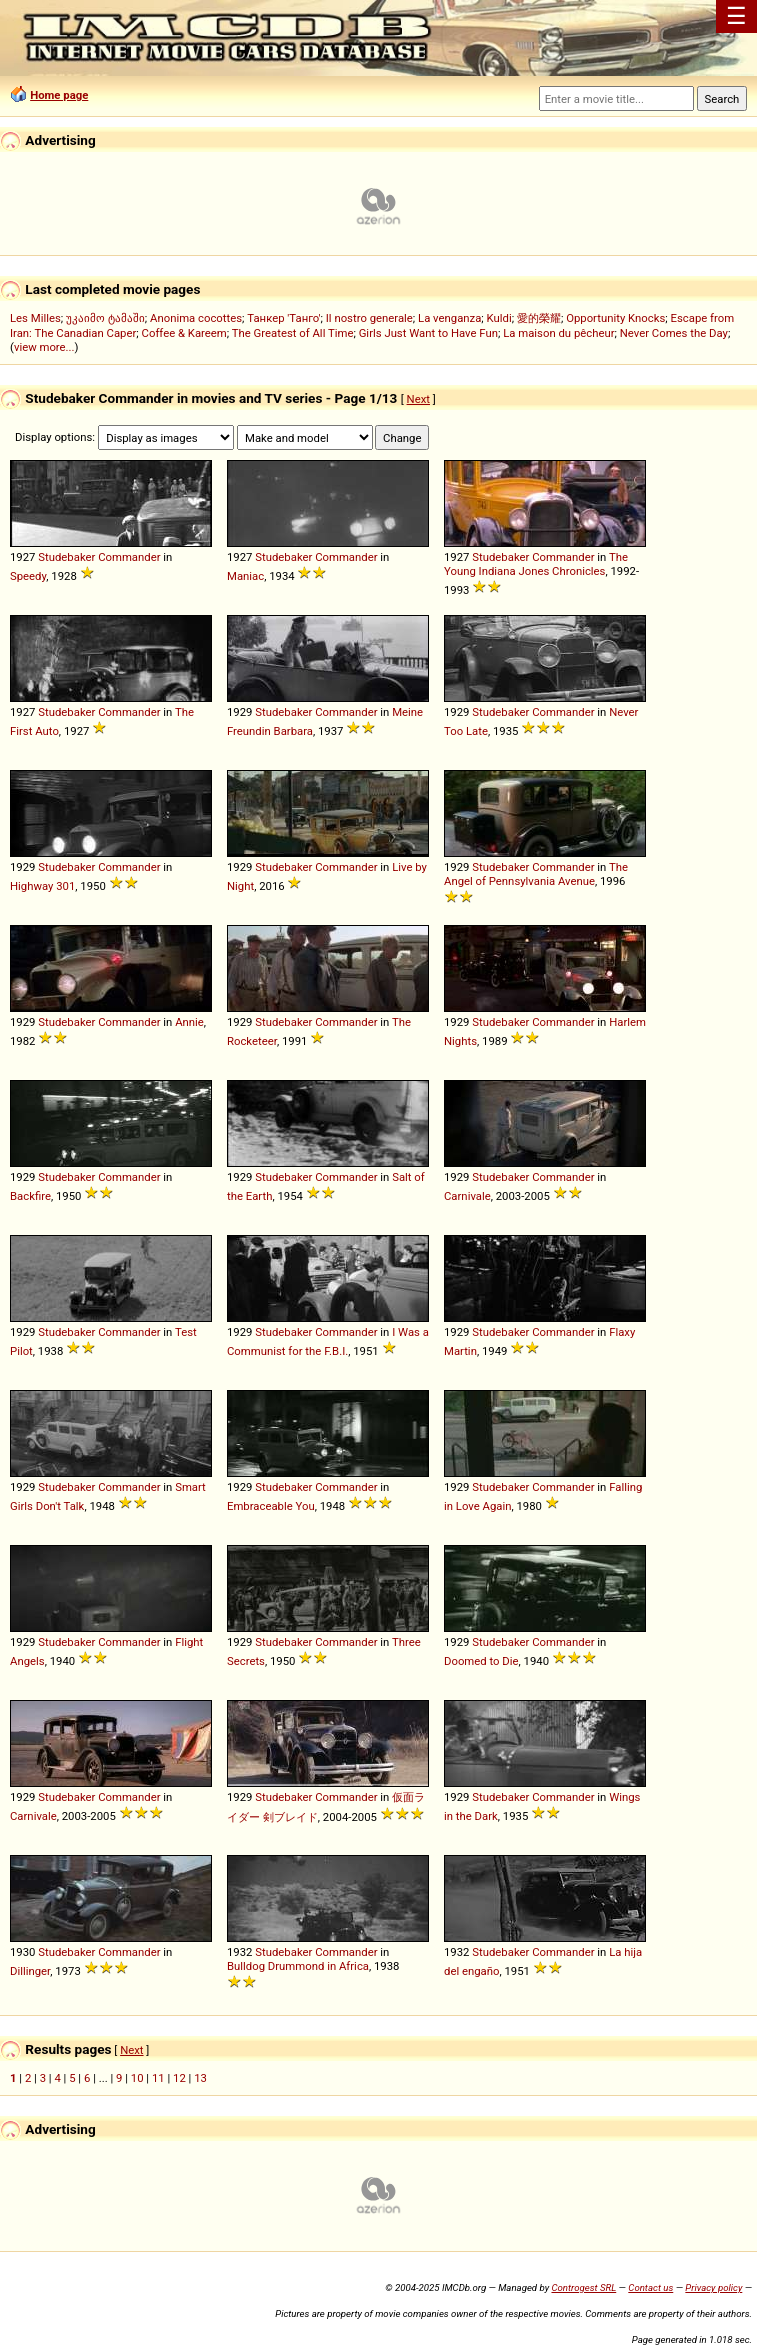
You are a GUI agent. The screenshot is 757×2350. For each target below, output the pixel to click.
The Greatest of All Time (293, 333)
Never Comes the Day (674, 333)
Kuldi (499, 318)
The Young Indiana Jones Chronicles (536, 564)
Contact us (650, 2287)
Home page (59, 95)
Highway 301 (42, 886)
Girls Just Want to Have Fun (428, 333)
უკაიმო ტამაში (105, 318)
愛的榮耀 (539, 318)
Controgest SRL (583, 2287)
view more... (44, 347)
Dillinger (30, 1971)
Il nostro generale (369, 318)
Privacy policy (713, 2287)
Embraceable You (271, 1506)
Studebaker (66, 557)
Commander (129, 557)
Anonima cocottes (196, 318)
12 (179, 2078)
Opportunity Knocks (615, 318)
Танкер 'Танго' (283, 318)
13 (200, 2078)
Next (418, 399)
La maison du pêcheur (558, 333)
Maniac (245, 576)
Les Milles (35, 318)
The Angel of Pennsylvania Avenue (536, 874)
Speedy (28, 576)
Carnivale (467, 1196)
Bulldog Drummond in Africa (298, 1966)
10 (137, 2078)
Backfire (30, 1196)
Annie (189, 1022)
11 (158, 2078)
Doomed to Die (481, 1661)
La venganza (449, 318)
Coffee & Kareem (184, 333)
